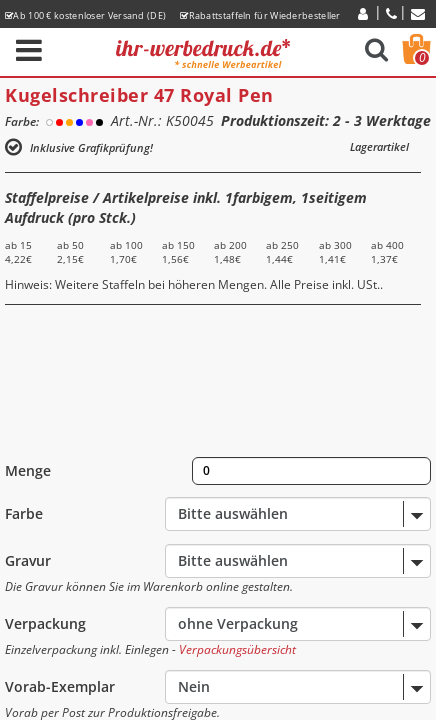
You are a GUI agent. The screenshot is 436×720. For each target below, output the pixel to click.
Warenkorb (422, 58)
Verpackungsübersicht (237, 649)
